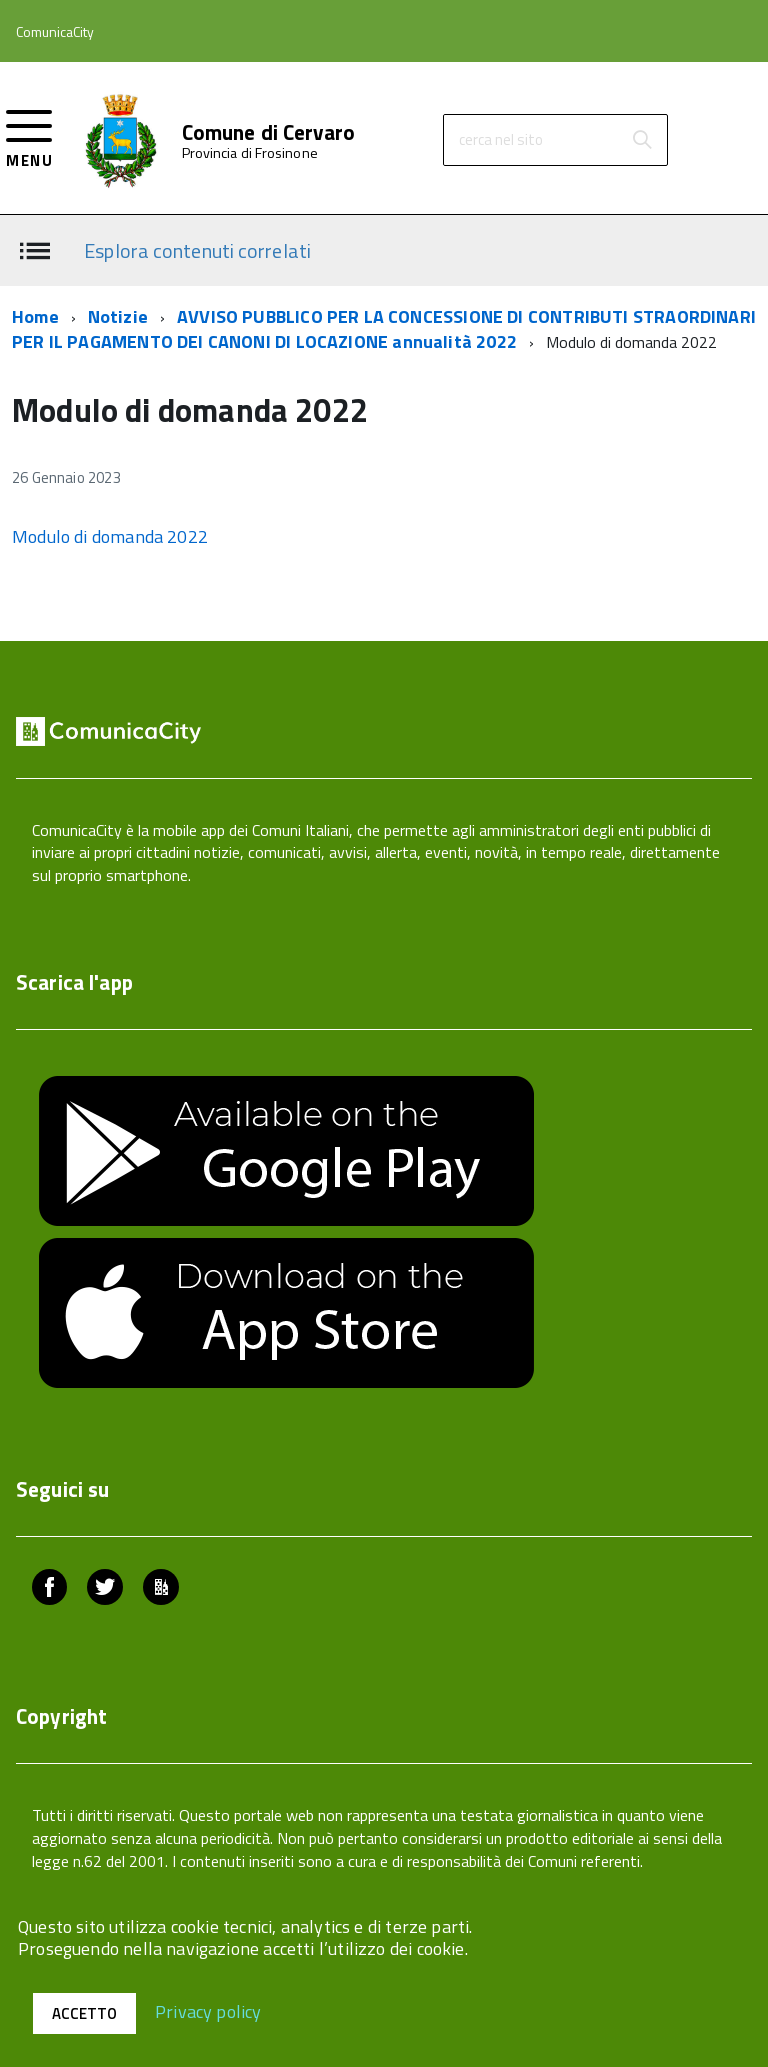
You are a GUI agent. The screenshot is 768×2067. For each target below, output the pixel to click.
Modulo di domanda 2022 (110, 536)
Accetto (84, 2013)
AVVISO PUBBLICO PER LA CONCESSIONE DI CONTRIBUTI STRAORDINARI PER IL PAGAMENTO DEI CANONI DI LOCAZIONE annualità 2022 (384, 329)
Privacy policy (208, 2010)
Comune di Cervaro (269, 132)
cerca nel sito (501, 139)
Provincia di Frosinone (250, 153)
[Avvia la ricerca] (642, 140)
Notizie (118, 316)
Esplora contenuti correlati (197, 249)
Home (35, 316)
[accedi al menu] (29, 136)
